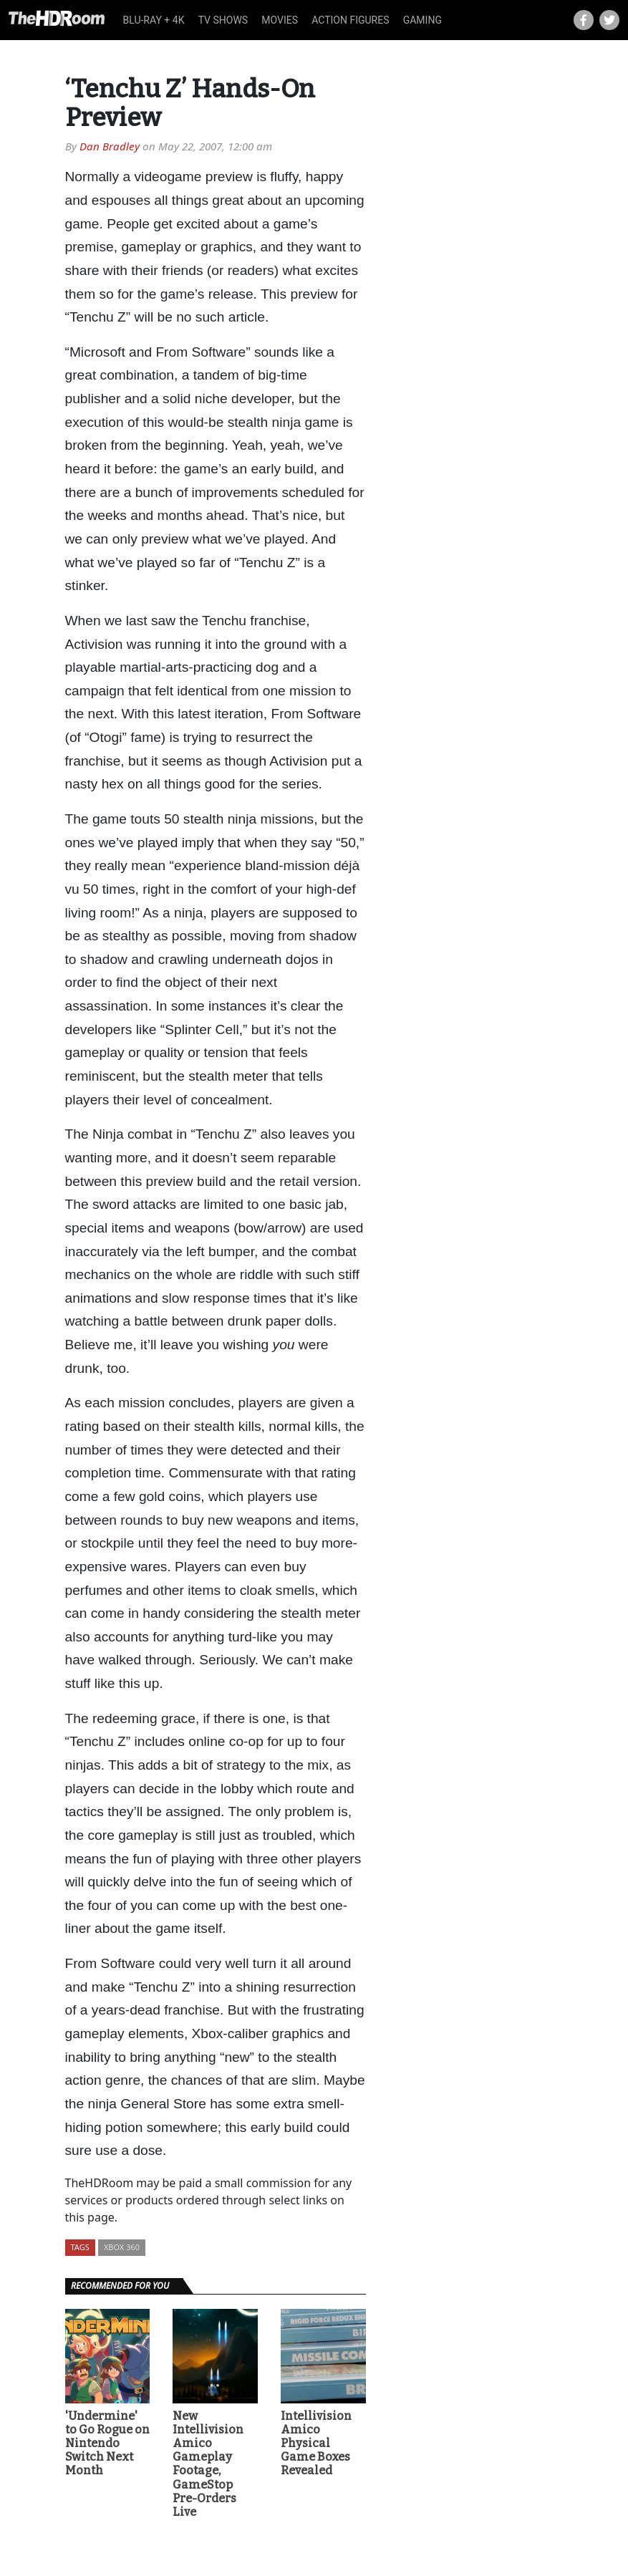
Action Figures (350, 20)
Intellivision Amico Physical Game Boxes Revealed (316, 2443)
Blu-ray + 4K (154, 20)
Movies (279, 20)
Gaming (422, 20)
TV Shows (223, 20)
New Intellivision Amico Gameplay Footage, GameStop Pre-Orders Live (208, 2464)
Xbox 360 (122, 2247)
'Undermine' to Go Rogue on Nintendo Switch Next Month (107, 2443)
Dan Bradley (109, 146)
